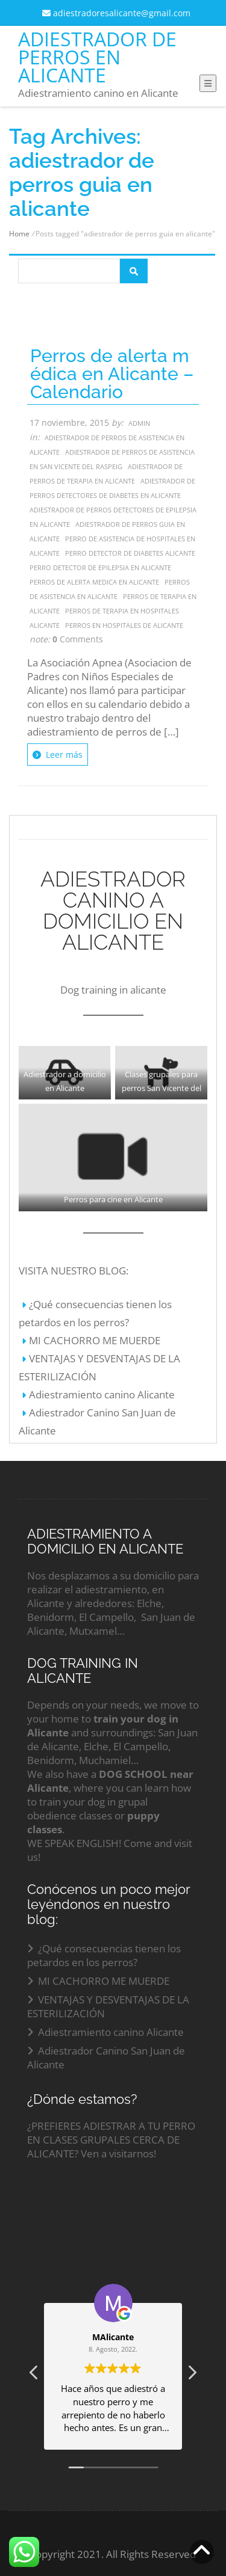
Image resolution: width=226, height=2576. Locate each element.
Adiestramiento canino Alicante (102, 1394)
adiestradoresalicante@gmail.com (116, 13)
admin (139, 423)
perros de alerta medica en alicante (94, 581)
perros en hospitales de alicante (124, 625)
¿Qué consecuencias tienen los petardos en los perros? (104, 1955)
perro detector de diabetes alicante (130, 553)
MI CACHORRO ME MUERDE (94, 1340)
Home (19, 234)
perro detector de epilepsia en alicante (100, 567)
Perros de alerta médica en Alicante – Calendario (111, 373)
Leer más (58, 754)
